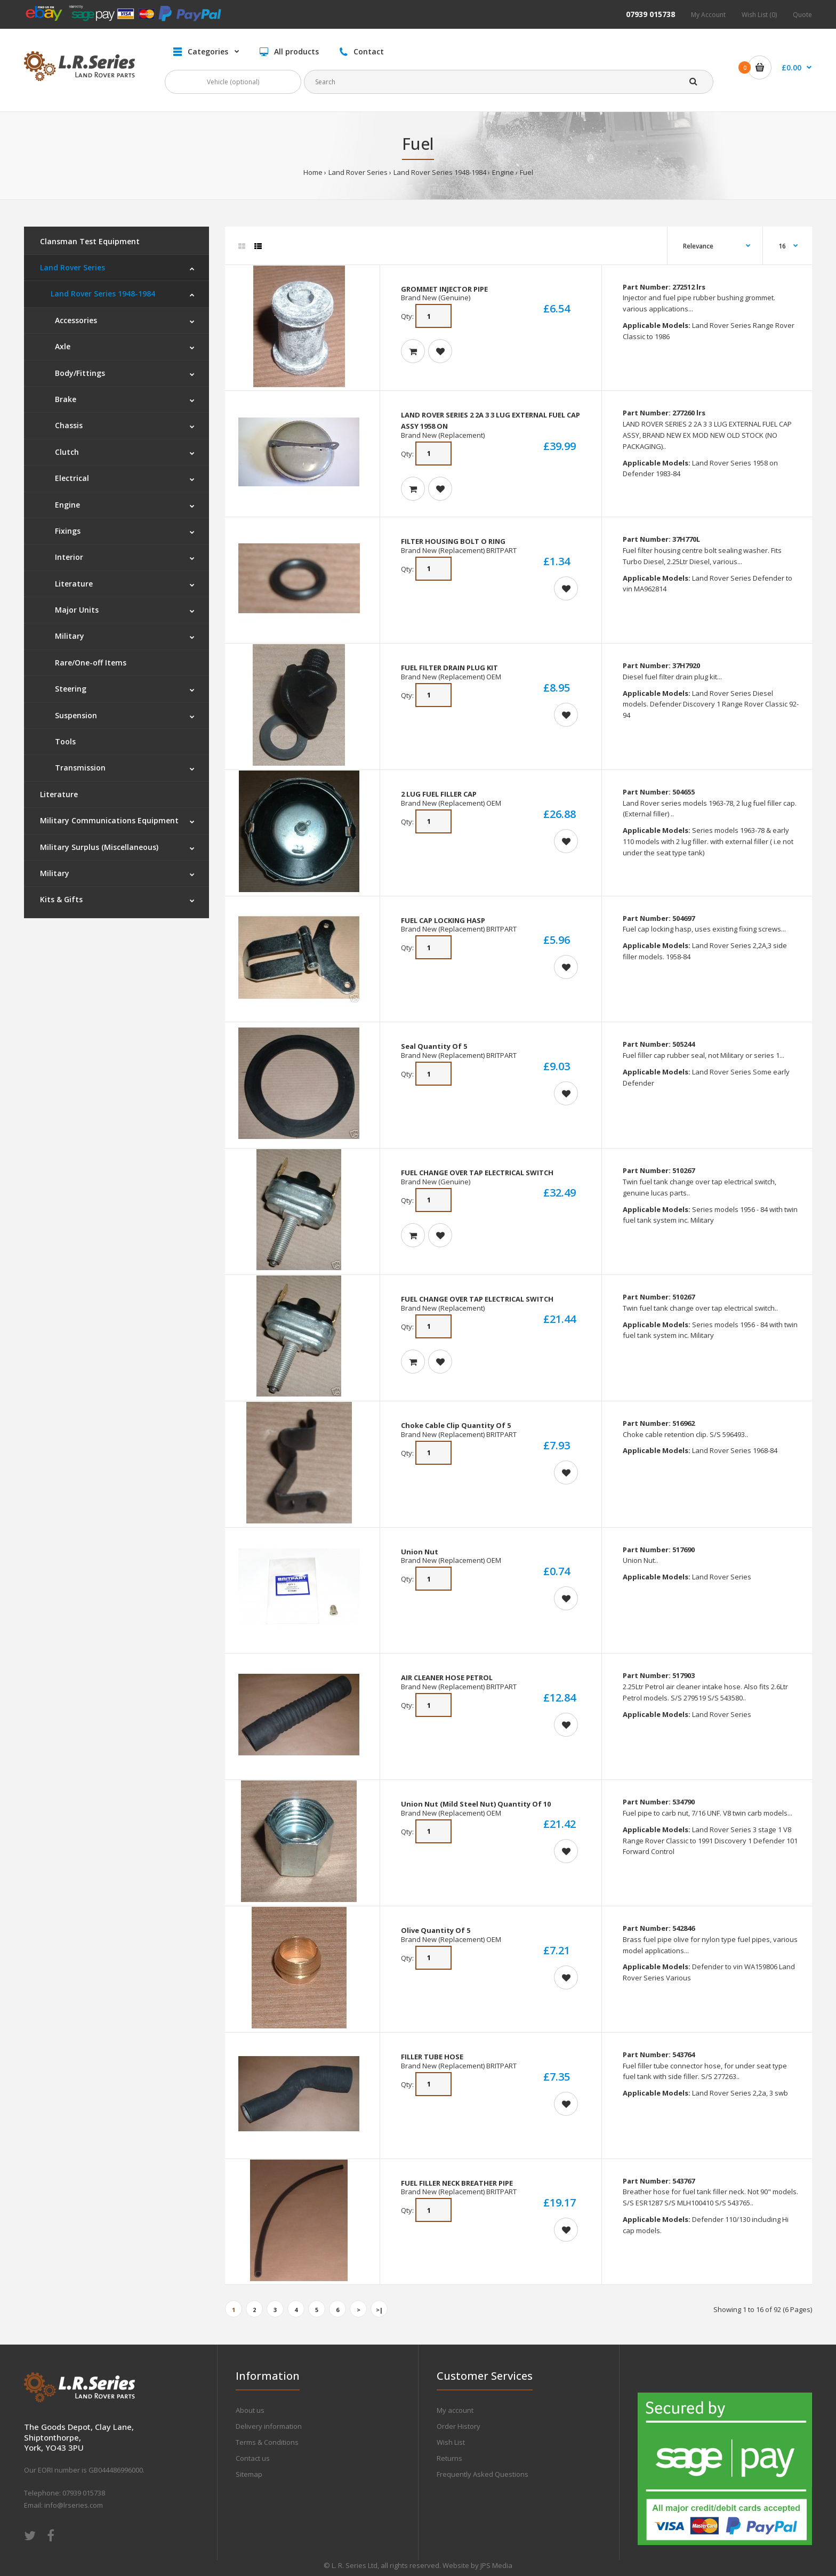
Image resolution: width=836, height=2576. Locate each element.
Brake (63, 399)
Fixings (66, 531)
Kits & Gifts (61, 899)
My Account (708, 14)
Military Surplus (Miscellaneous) (99, 847)
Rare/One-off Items (88, 662)
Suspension (74, 715)
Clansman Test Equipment (90, 241)
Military (67, 636)
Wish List (451, 2442)
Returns (449, 2458)
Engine (503, 172)
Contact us (253, 2458)
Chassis (67, 425)
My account (455, 2410)
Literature (72, 584)
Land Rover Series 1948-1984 (439, 172)
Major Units (75, 610)
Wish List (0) (759, 14)
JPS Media (496, 2565)
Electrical (70, 478)
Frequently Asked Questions (482, 2474)
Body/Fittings (78, 373)
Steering (68, 689)
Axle (60, 346)
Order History (458, 2426)
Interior (67, 557)
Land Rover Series (358, 172)
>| (379, 2310)
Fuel (526, 172)
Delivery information (269, 2426)
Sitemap (249, 2474)
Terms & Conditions (267, 2442)
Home (313, 172)
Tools (63, 741)
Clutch (65, 452)
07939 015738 (650, 14)
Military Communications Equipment (109, 820)
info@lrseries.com (73, 2505)
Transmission (78, 768)
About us (250, 2410)
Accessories (74, 320)
